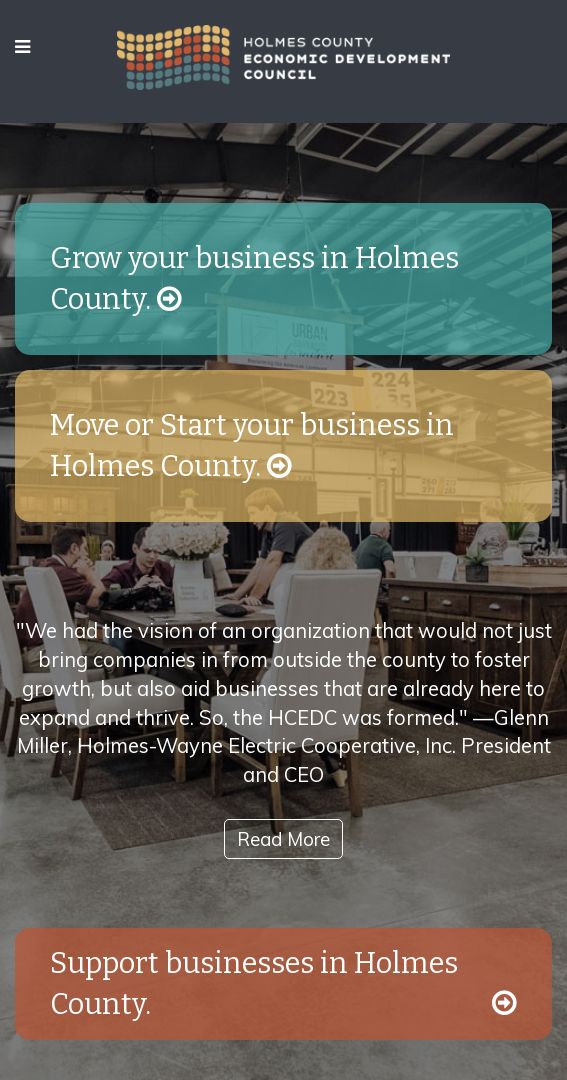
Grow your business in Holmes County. (254, 279)
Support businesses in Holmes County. (283, 984)
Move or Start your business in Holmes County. (252, 446)
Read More (283, 839)
